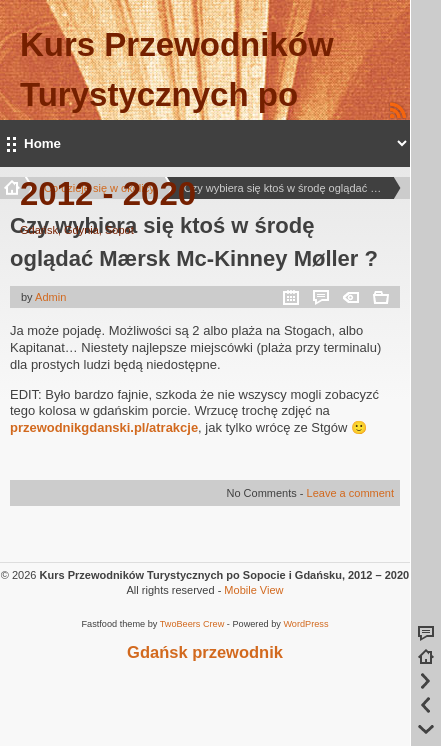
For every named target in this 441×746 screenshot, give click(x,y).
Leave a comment (350, 493)
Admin (50, 297)
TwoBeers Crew (192, 624)
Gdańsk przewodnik (205, 652)
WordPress (305, 624)
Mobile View (253, 590)
